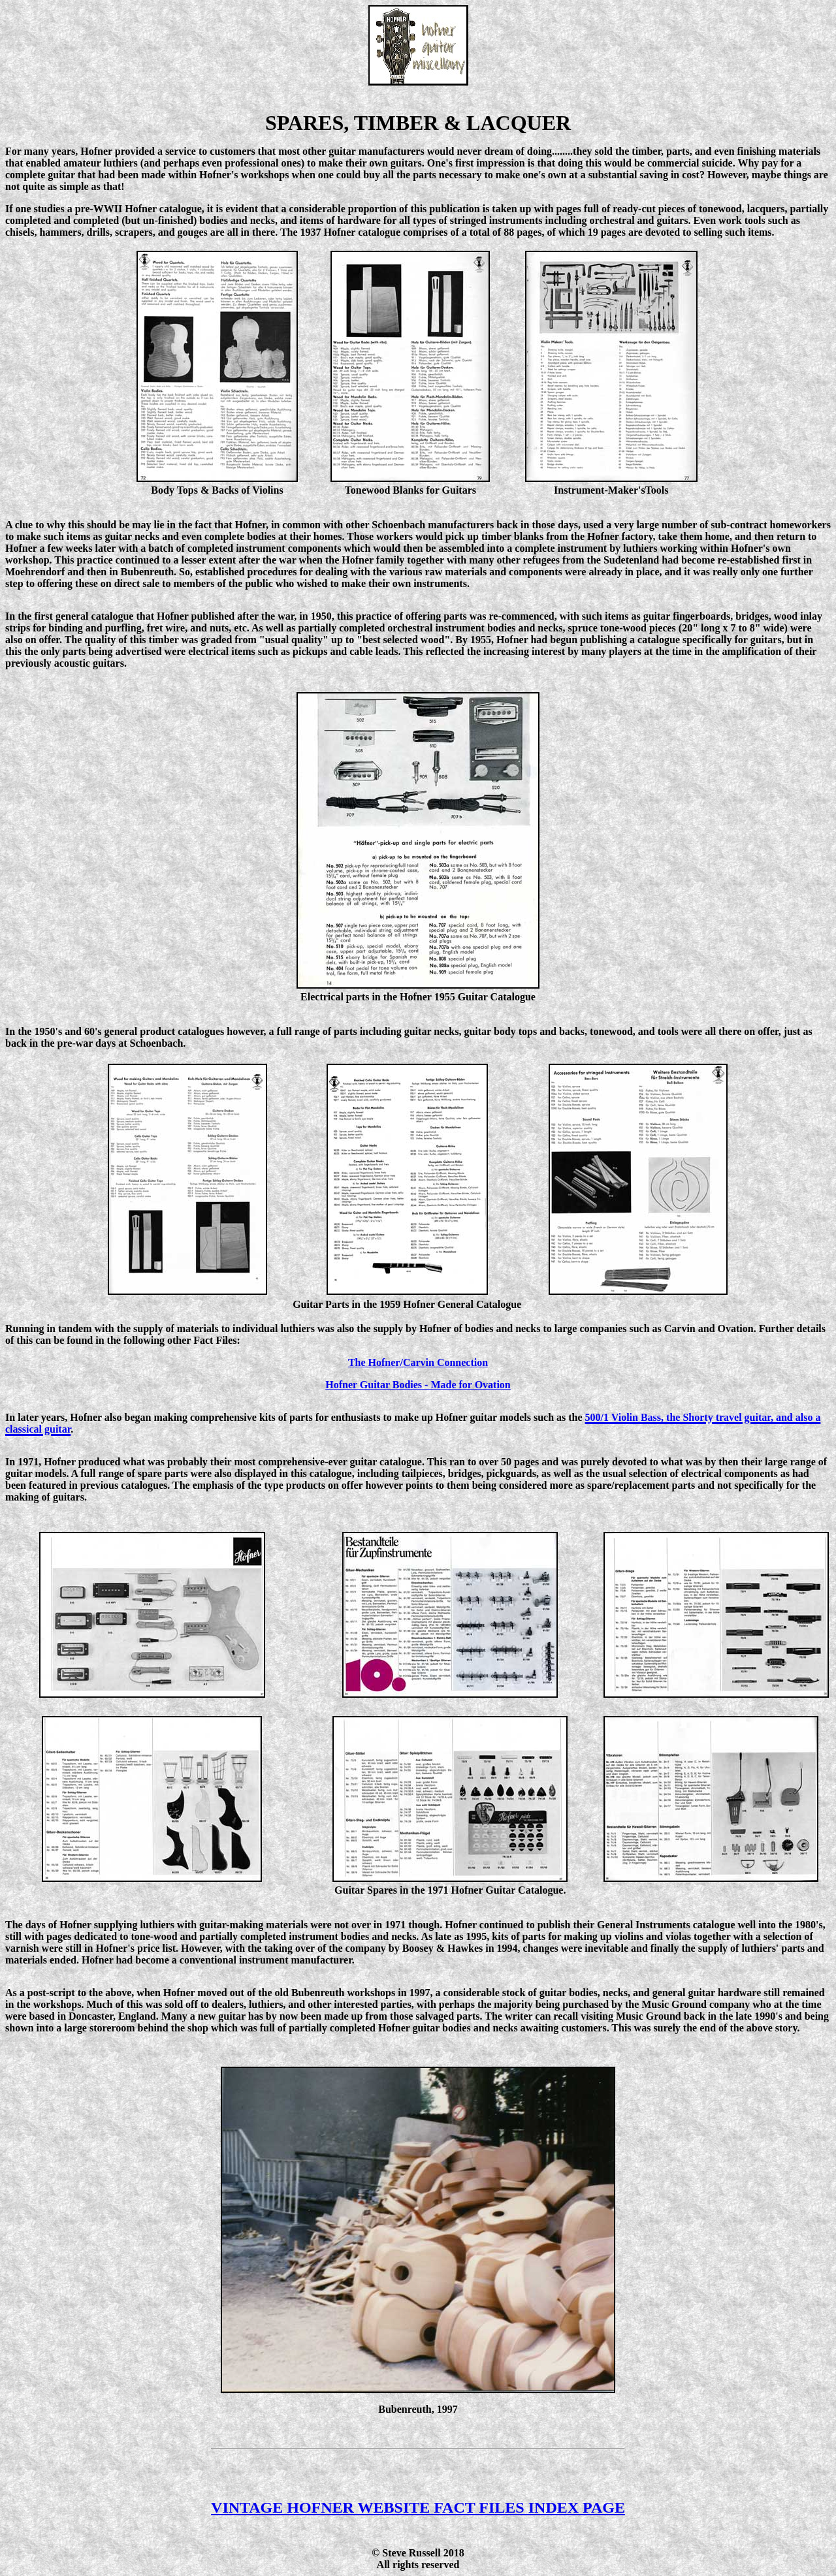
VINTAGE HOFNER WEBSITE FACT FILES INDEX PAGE (418, 2507)
